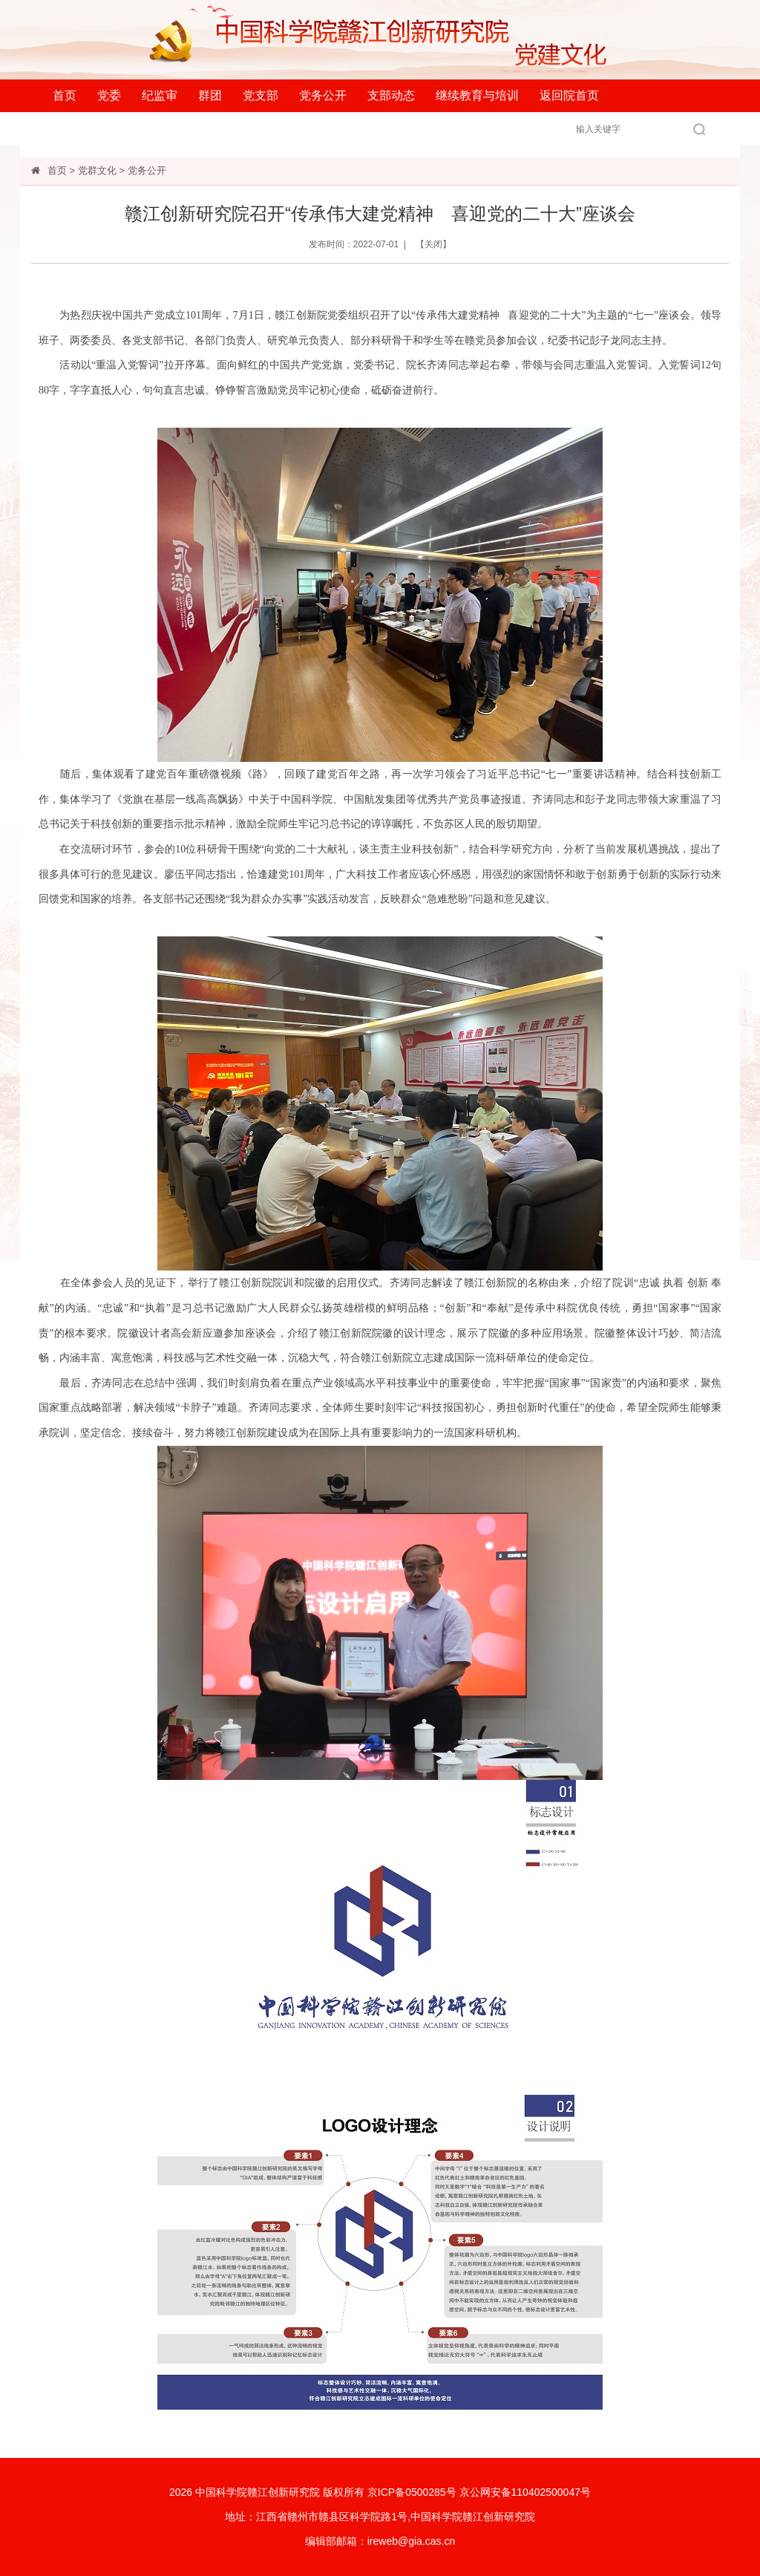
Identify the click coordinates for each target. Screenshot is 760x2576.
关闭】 (438, 244)
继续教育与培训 (477, 95)
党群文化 (97, 170)
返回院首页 (569, 95)
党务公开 (323, 95)
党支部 (260, 95)
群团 (210, 95)
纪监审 (159, 95)
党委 (109, 95)
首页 (64, 95)
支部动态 (391, 95)
